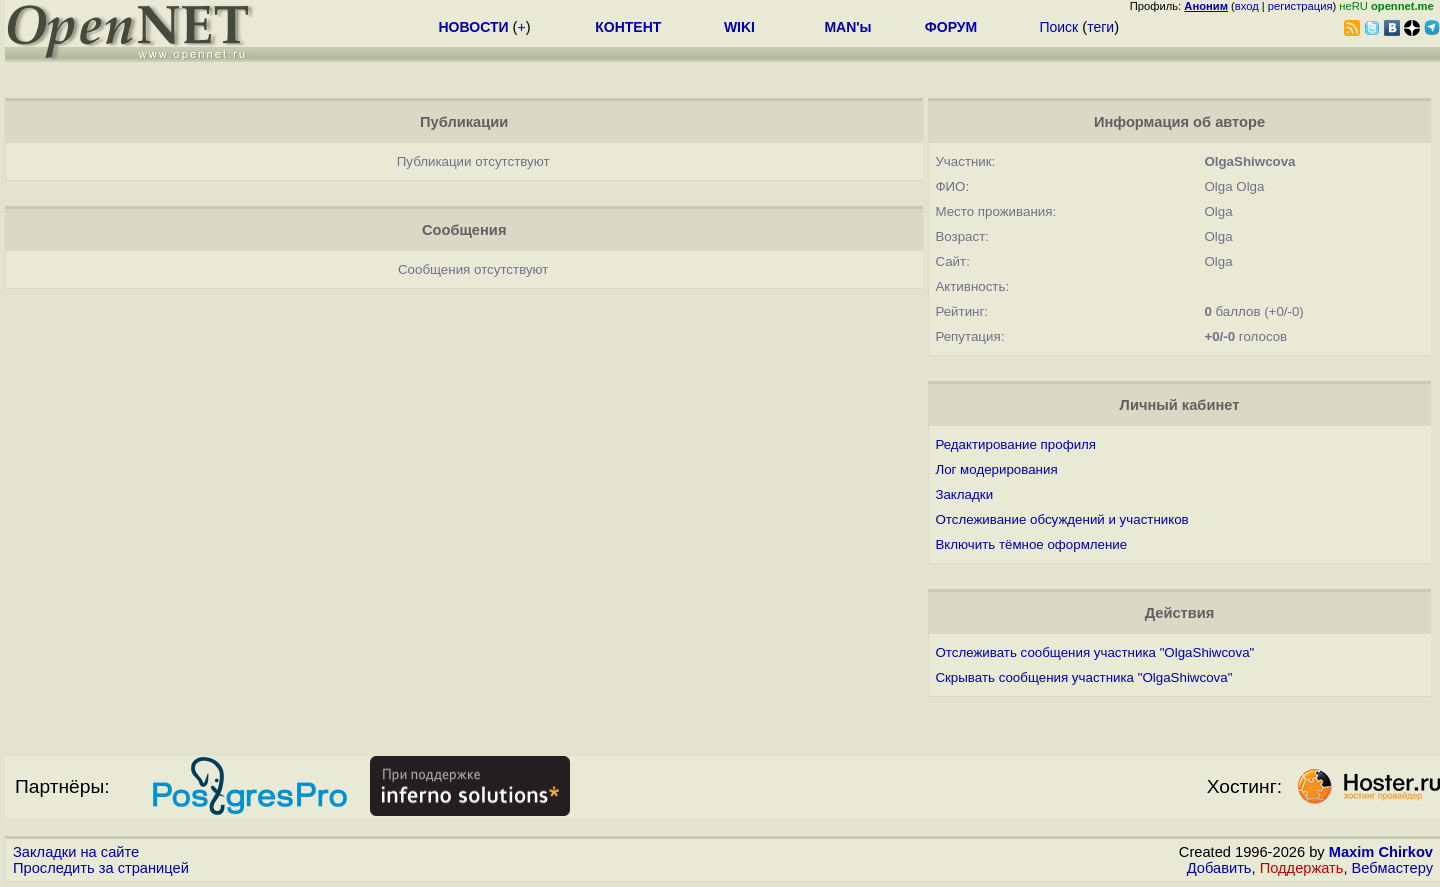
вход (1247, 6)
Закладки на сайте (76, 852)
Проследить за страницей (101, 868)
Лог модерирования (996, 469)
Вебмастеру (1392, 868)
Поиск (1058, 27)
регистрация (1300, 6)
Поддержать (1302, 868)
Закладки (964, 494)
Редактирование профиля (1015, 444)
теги (1100, 27)
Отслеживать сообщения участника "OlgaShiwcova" (1094, 652)
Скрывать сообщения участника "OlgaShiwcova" (1083, 677)
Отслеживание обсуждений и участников (1061, 519)
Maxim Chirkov (1381, 852)
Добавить (1219, 868)
